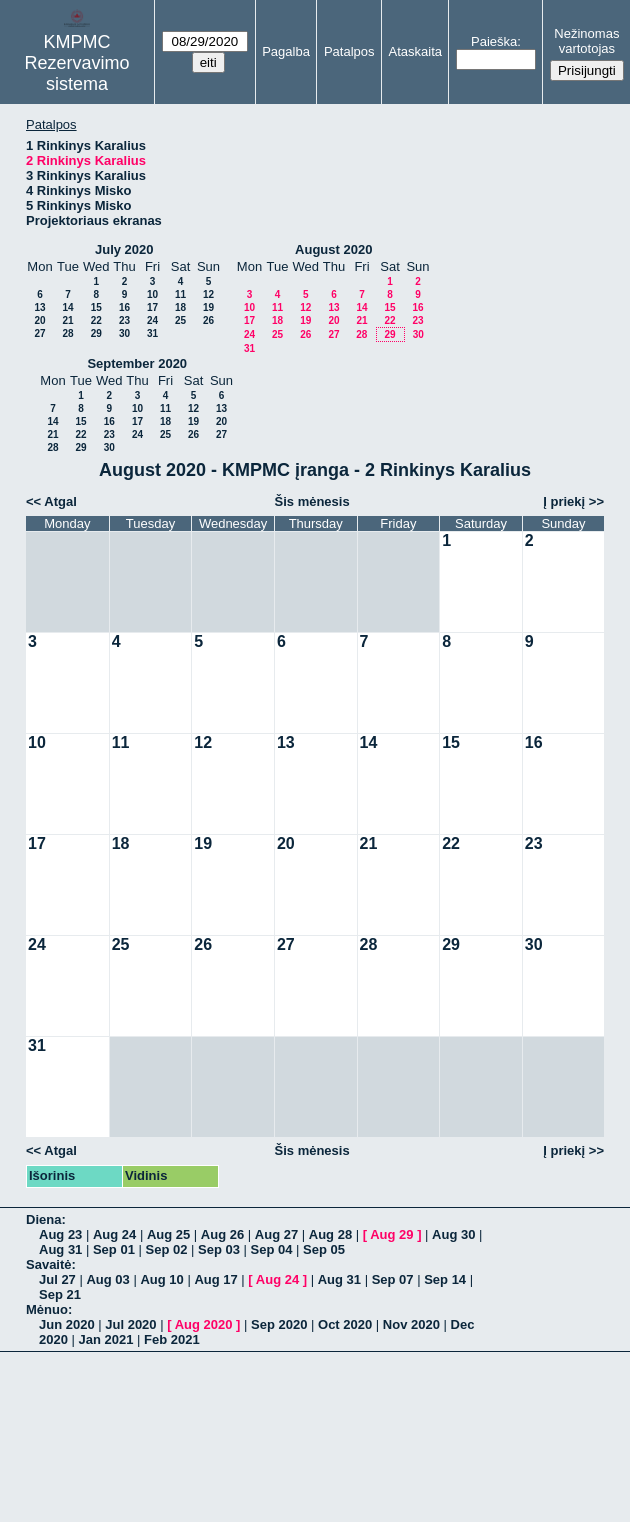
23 (124, 320)
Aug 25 (168, 1234)
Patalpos (349, 51)
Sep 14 (445, 1279)
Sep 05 (324, 1249)
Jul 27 (57, 1279)
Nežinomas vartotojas (586, 41)
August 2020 (333, 249)
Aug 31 (60, 1249)
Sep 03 (219, 1249)
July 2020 (124, 249)
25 (180, 320)
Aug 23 (60, 1234)
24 (152, 320)
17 (152, 307)
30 (124, 333)
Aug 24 (114, 1234)
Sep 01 (114, 1249)
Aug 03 (107, 1279)
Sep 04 (272, 1249)
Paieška (494, 41)
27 (39, 333)
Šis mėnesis (312, 501)
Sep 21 (60, 1294)
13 (39, 307)
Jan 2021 (106, 1339)
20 (39, 320)
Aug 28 (330, 1234)
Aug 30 (453, 1234)
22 (96, 320)
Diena (43, 1219)
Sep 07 (393, 1279)
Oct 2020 (345, 1324)
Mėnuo (47, 1309)
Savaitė (49, 1264)
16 (124, 307)
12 (208, 294)
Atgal (60, 501)
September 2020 (137, 363)
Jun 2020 (67, 1324)
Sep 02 (166, 1249)
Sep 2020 (279, 1324)
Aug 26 (222, 1234)
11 (180, 294)
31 (152, 333)
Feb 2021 (172, 1339)
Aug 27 (276, 1234)
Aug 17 (215, 1279)
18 (180, 307)
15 (96, 307)
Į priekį (564, 501)
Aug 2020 (204, 1324)
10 (152, 294)
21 (67, 320)
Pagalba (286, 51)
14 (67, 307)
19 (208, 307)
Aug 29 (391, 1234)
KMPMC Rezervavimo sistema (77, 63)
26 (208, 320)
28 (67, 333)
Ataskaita (415, 51)
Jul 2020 (130, 1324)
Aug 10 (161, 1279)
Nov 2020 (411, 1324)
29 (96, 333)
